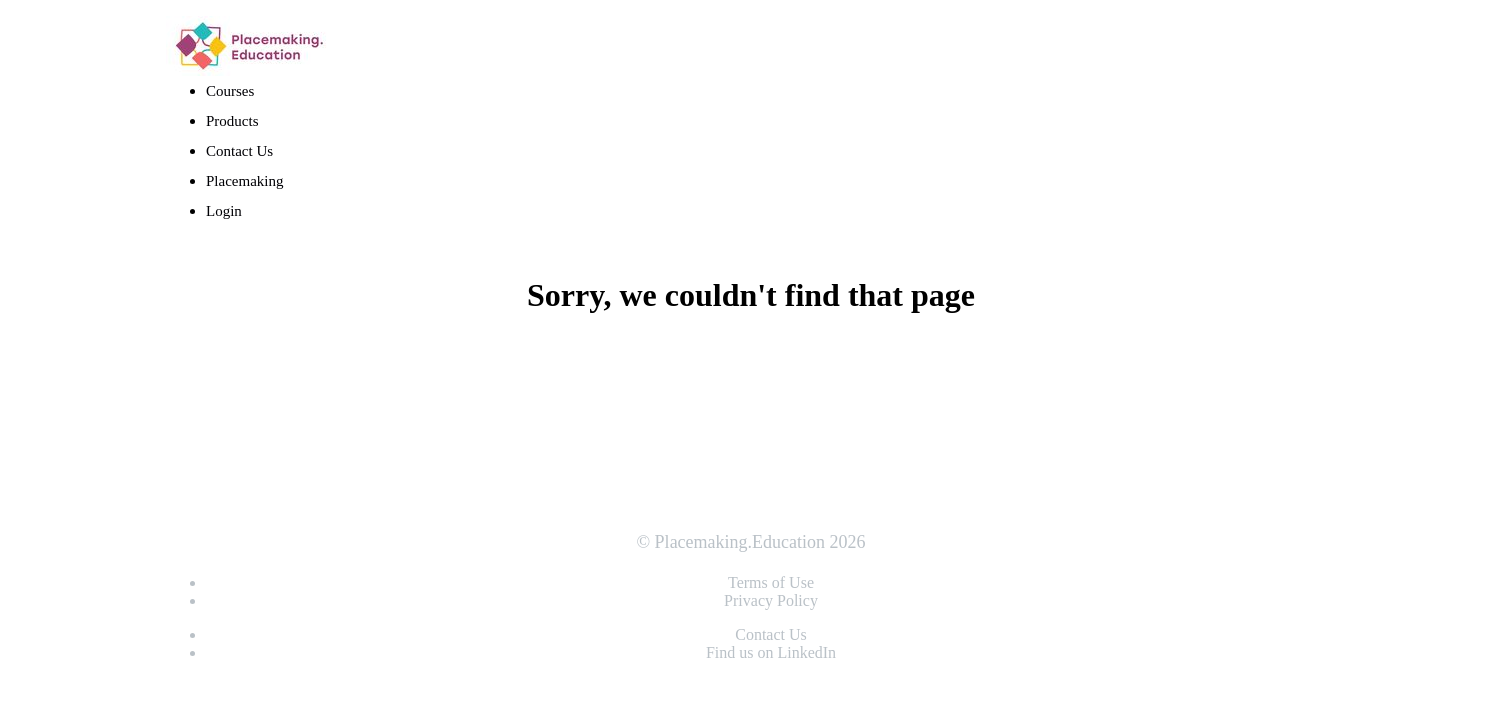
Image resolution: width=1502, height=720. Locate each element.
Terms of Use (771, 582)
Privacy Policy (771, 600)
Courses (230, 91)
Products (232, 121)
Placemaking (246, 181)
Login (224, 211)
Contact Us (239, 151)
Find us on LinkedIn (771, 652)
